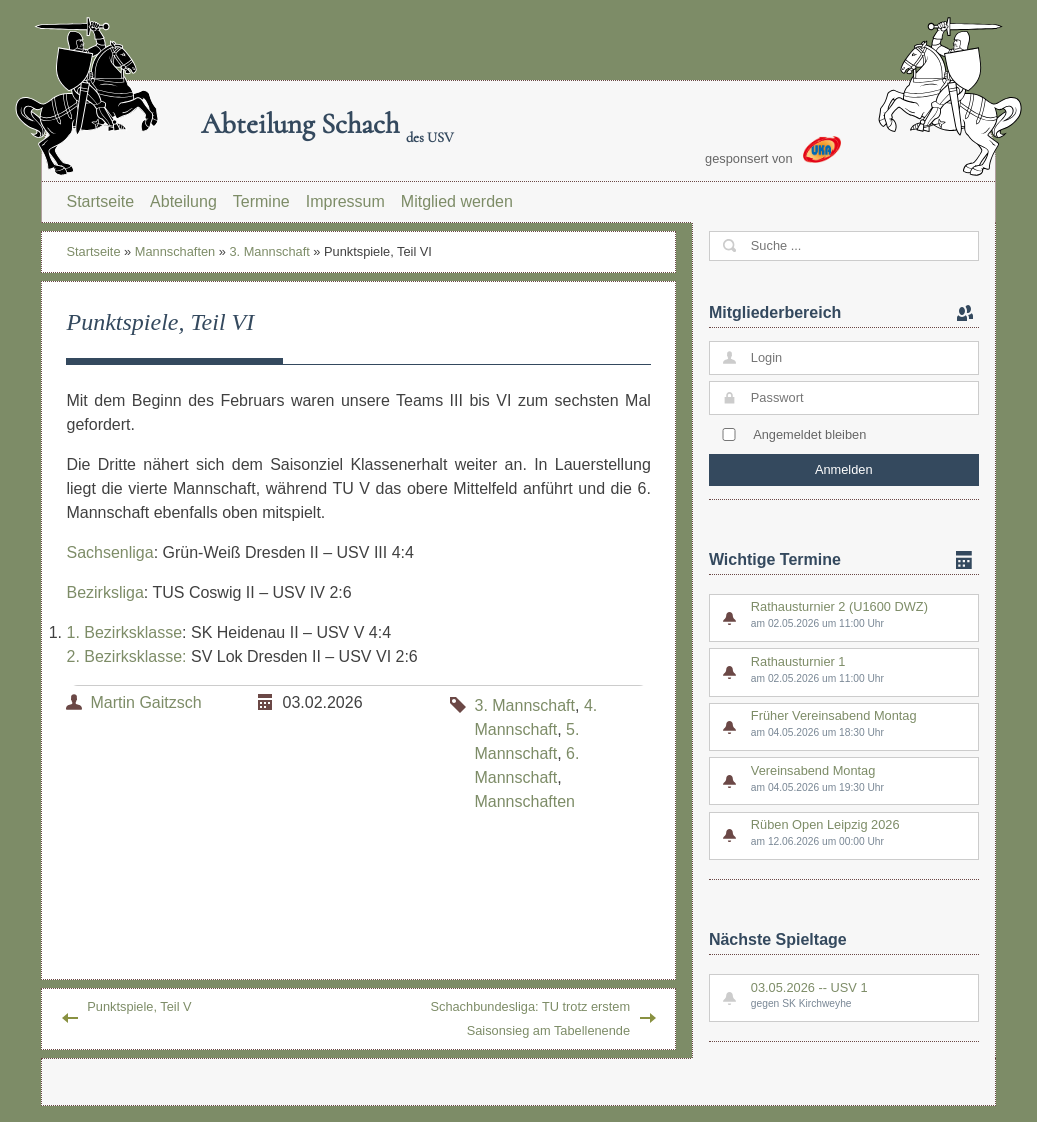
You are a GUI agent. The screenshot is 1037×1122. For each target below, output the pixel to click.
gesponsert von (773, 151)
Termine (261, 201)
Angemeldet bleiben (809, 434)
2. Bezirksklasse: (126, 656)
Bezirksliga (104, 592)
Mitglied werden (457, 201)
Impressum (345, 201)
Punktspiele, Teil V (139, 1006)
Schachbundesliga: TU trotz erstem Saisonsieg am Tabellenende (530, 1018)
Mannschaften (175, 251)
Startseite (100, 201)
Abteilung (183, 201)
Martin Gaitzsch (145, 702)
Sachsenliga (109, 552)
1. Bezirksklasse (124, 632)
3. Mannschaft (269, 251)
